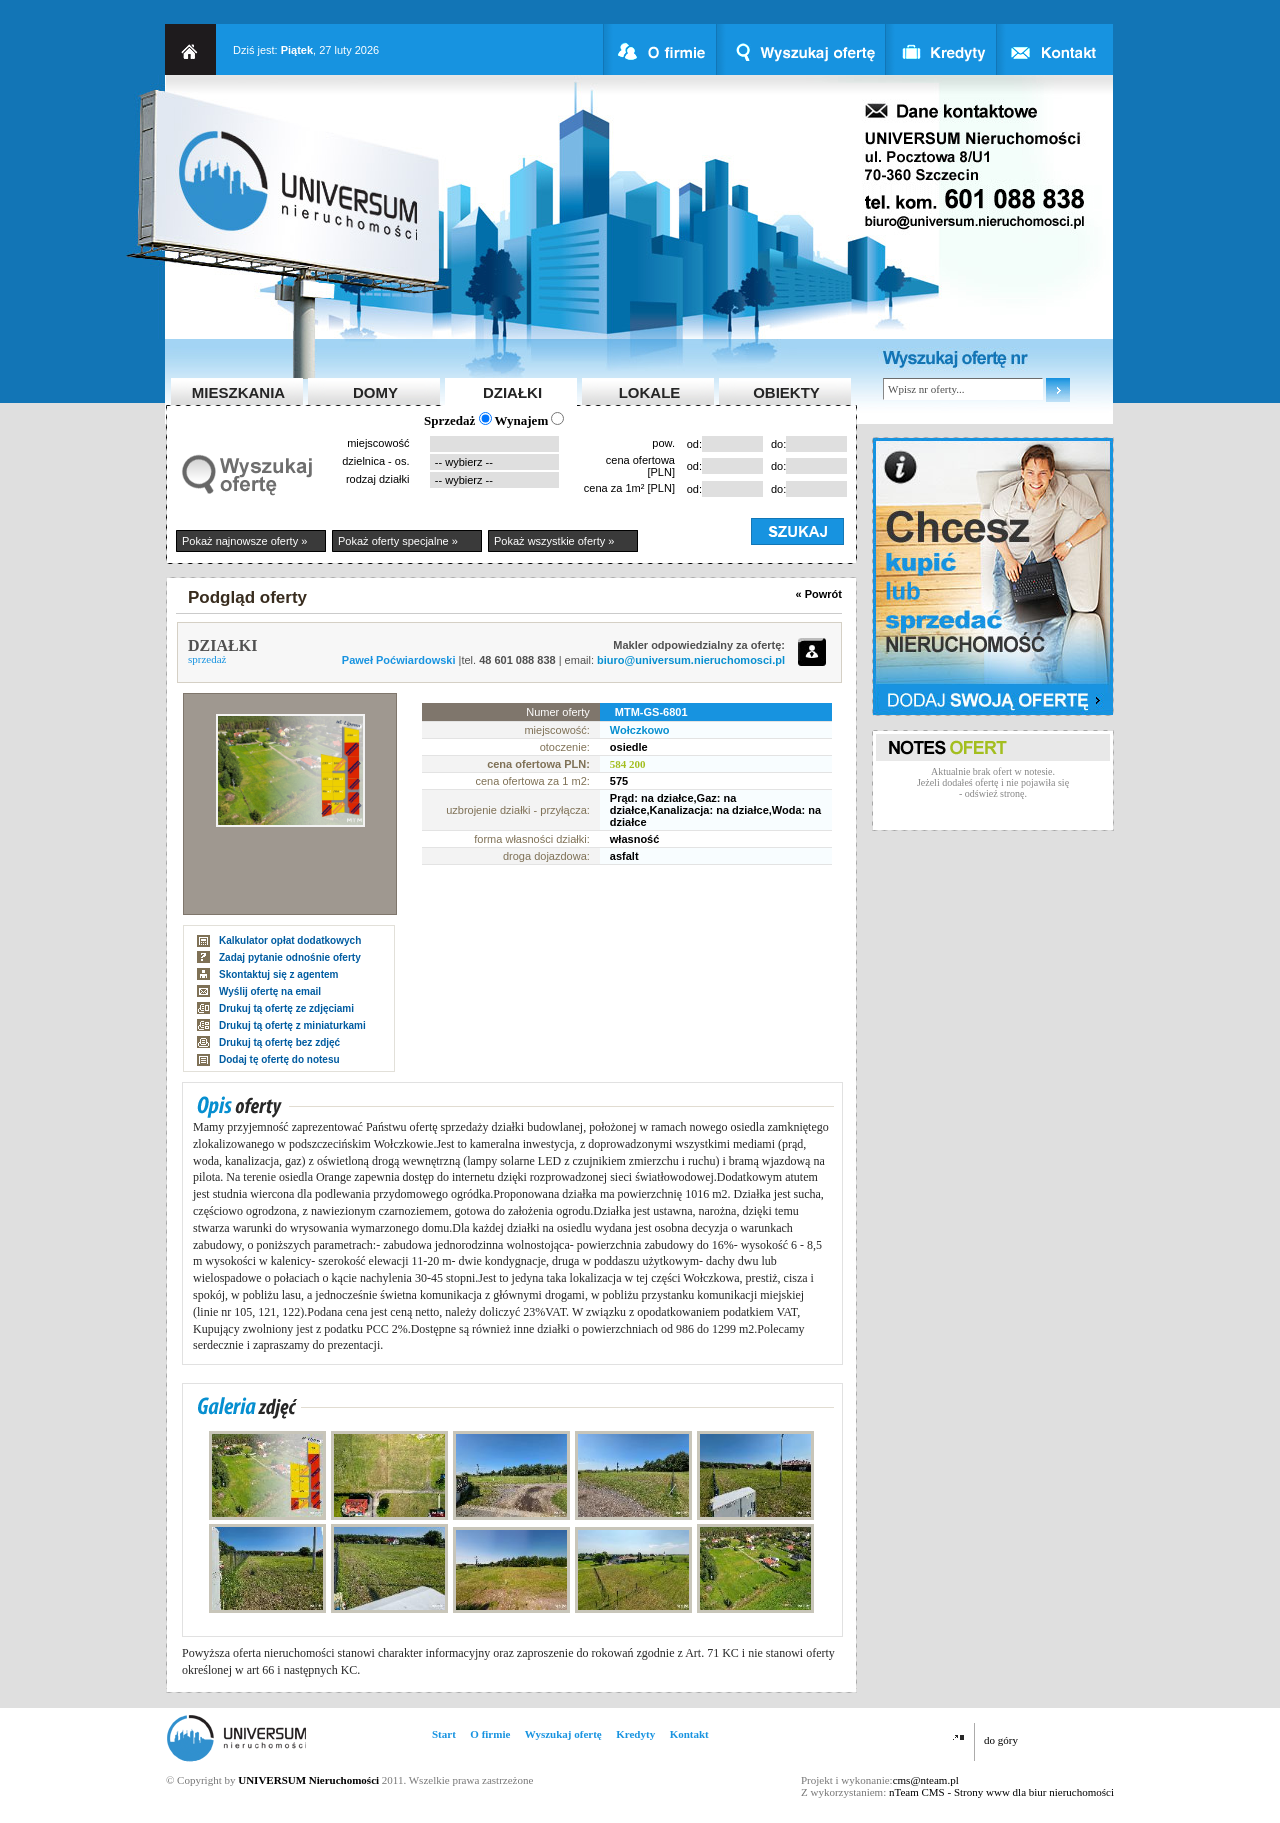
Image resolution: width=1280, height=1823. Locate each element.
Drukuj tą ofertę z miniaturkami (292, 1025)
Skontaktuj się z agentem (278, 974)
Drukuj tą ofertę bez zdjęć (279, 1042)
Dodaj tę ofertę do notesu (279, 1059)
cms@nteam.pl (926, 1780)
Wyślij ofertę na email (270, 991)
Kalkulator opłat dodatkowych (290, 940)
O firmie (490, 1734)
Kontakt (689, 1734)
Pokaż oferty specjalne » (398, 541)
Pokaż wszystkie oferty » (554, 541)
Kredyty (635, 1734)
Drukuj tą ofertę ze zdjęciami (286, 1008)
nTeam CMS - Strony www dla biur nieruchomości (1001, 1792)
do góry (1001, 1740)
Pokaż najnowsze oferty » (244, 541)
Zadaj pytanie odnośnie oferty (290, 957)
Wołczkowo (640, 730)
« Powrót (819, 594)
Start (444, 1734)
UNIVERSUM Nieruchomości (308, 1780)
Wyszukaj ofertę (563, 1734)
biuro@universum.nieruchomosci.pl (691, 660)
